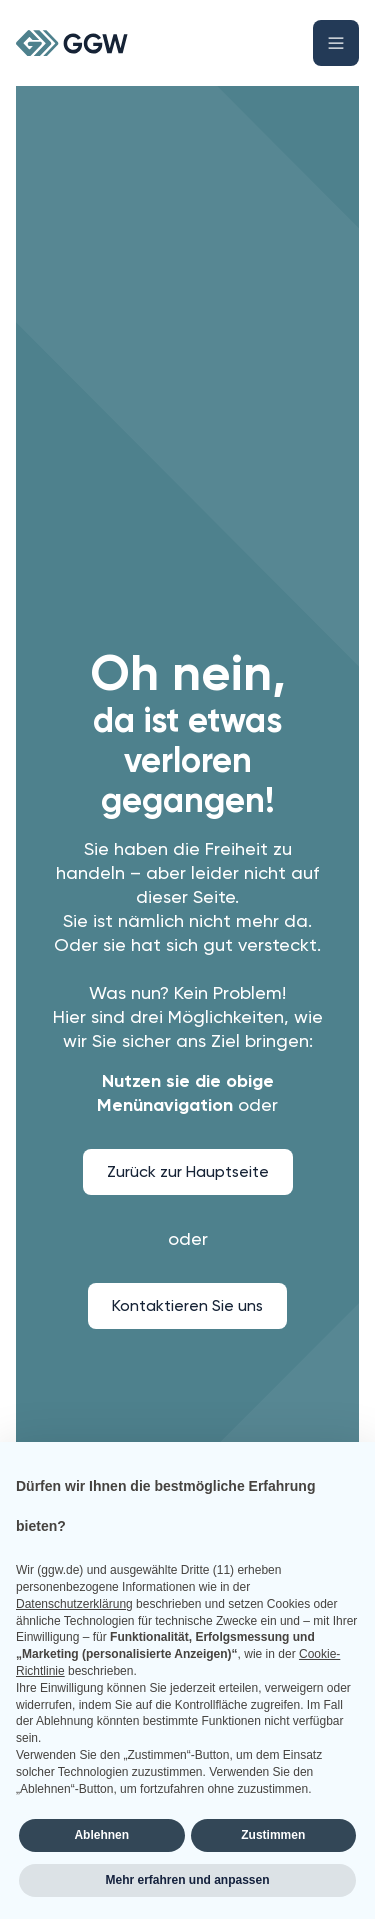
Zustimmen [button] (273, 1835)
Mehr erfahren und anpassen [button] (187, 1880)
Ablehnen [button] (101, 1835)
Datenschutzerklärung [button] (74, 1604)
